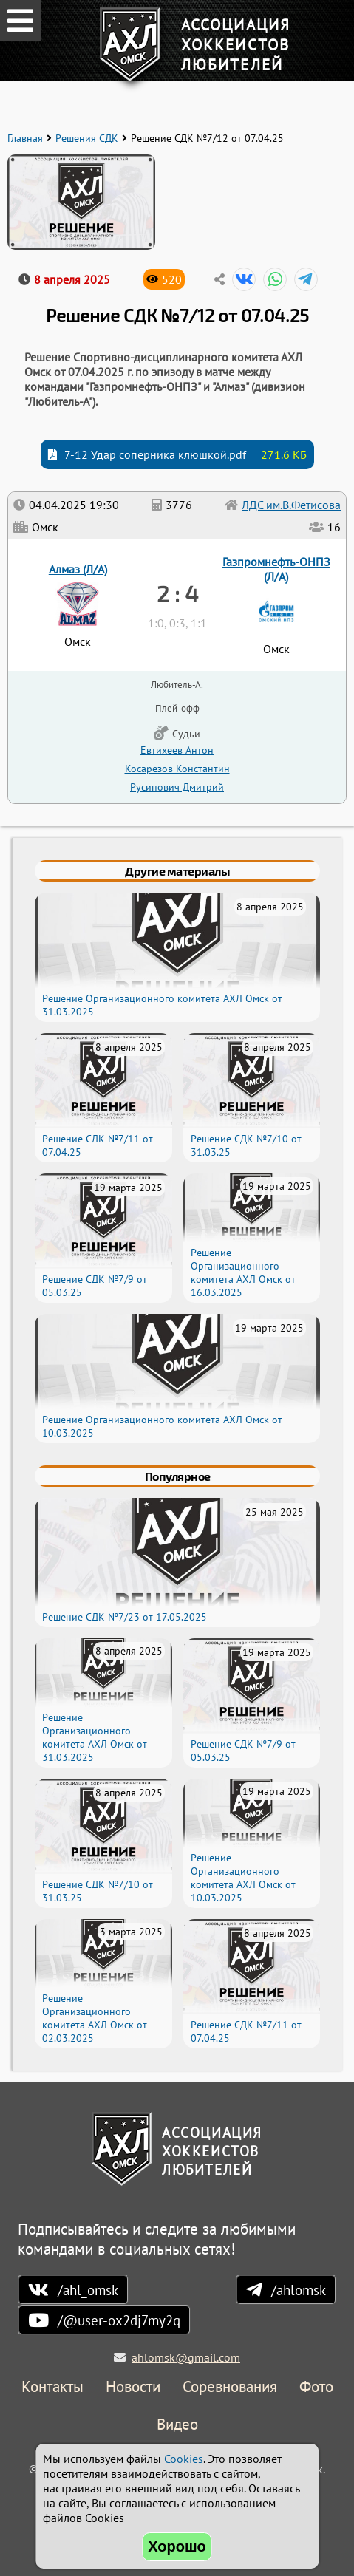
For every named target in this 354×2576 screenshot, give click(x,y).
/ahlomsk (298, 2289)
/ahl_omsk (88, 2289)
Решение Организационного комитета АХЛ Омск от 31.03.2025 (94, 1737)
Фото (316, 2387)
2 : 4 (177, 593)
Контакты (52, 2387)
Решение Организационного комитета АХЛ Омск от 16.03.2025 (243, 1272)
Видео (177, 2425)
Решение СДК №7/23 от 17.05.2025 (124, 1616)
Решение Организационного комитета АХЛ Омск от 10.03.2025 (243, 1877)
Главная (25, 138)
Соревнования (230, 2387)
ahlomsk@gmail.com (186, 2357)
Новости (133, 2387)
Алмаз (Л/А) (78, 569)
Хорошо (177, 2546)
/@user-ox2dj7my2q (119, 2320)
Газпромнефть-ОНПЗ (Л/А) (276, 569)
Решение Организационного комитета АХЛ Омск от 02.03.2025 (94, 2018)
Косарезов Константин (177, 768)
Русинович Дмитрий (177, 787)
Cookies (183, 2458)
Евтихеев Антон (177, 750)
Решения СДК (86, 138)
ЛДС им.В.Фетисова (291, 505)
